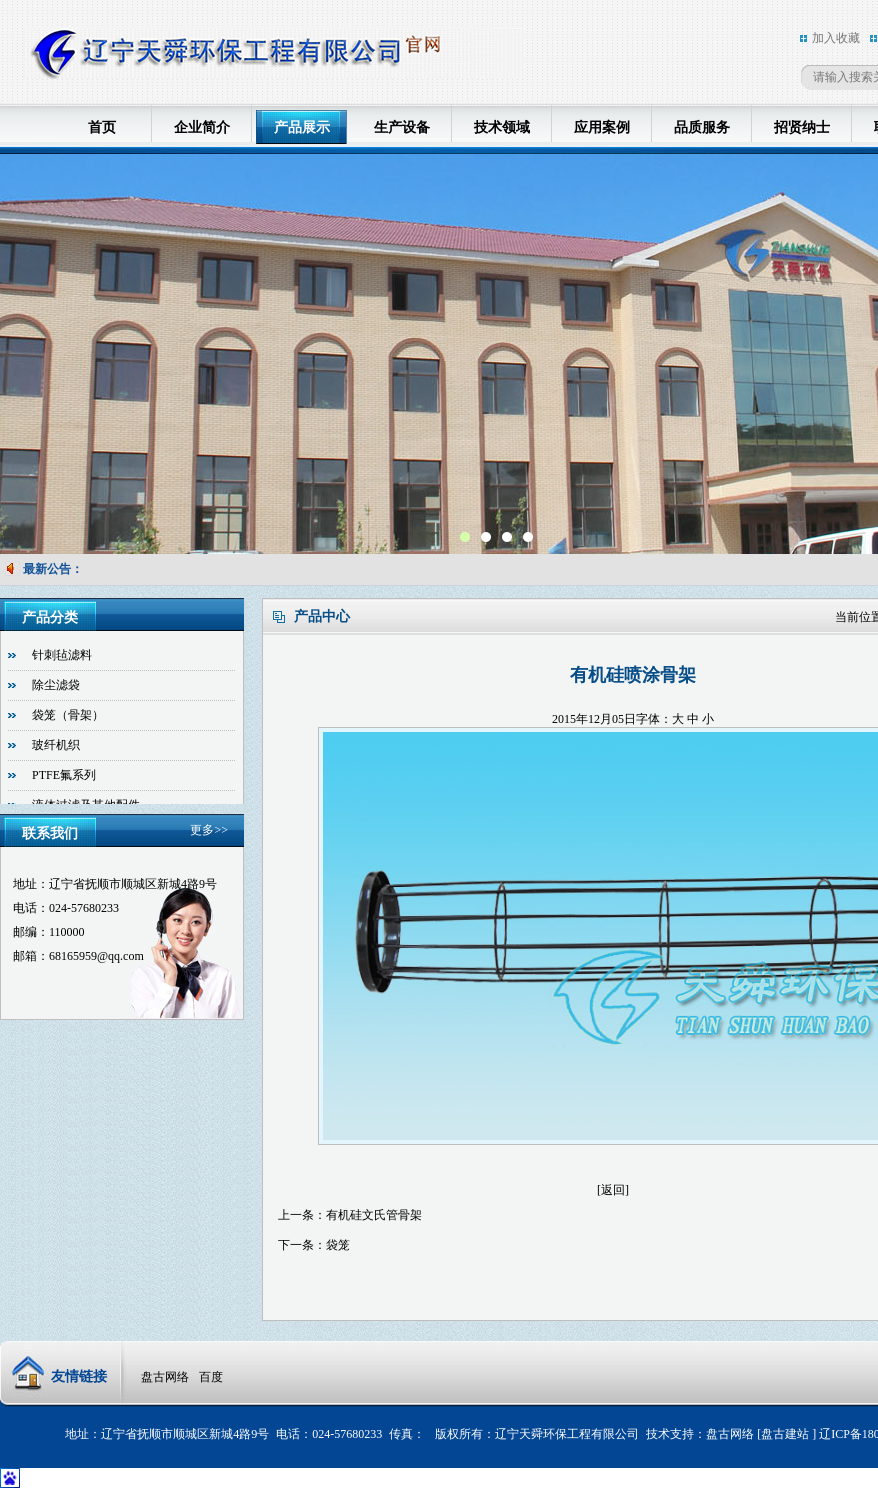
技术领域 (502, 127)
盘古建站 (786, 1434)
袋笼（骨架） (68, 715)
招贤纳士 (802, 127)
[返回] (613, 1190)
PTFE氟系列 (64, 775)
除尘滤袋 (56, 685)
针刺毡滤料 (62, 655)
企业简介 (202, 127)
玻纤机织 (56, 745)
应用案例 (602, 127)
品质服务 (702, 127)
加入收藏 (836, 38)
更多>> (209, 830)
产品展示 (302, 127)
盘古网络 (165, 1377)
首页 (102, 127)
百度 (211, 1377)
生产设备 (402, 127)
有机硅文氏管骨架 (374, 1215)
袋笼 (338, 1245)
